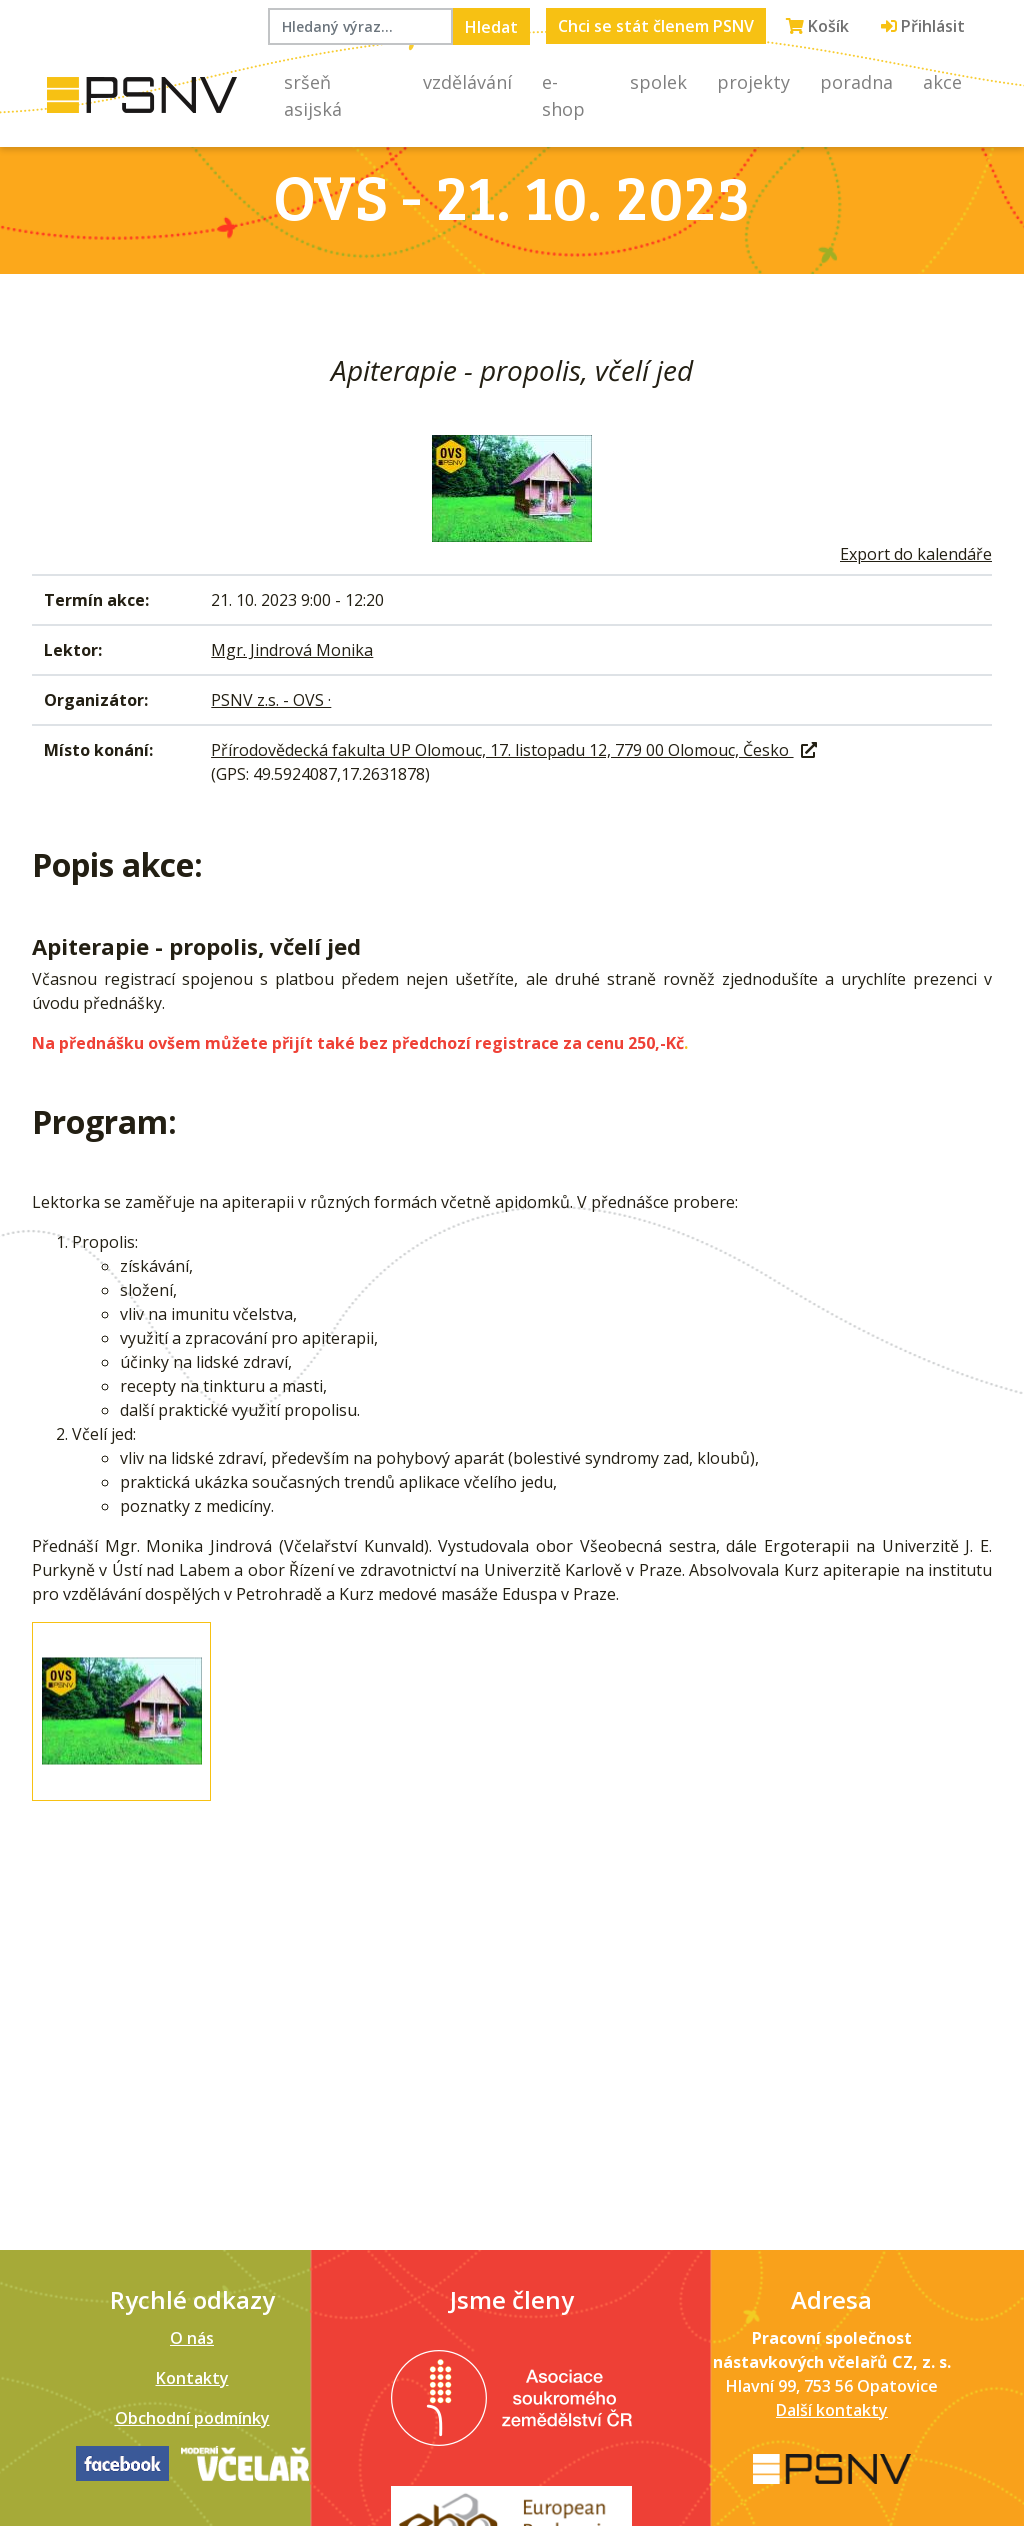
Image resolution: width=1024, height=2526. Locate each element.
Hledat (491, 27)
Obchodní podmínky (192, 2418)
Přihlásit (923, 26)
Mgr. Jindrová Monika (292, 650)
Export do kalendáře (916, 554)
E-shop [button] (563, 95)
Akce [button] (942, 82)
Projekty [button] (753, 82)
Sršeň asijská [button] (313, 95)
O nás (192, 2338)
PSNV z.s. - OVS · (271, 700)
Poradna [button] (856, 82)
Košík (817, 26)
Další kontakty (832, 2410)
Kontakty (192, 2378)
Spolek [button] (658, 82)
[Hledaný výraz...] (360, 26)
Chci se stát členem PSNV (656, 26)
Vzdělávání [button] (467, 82)
